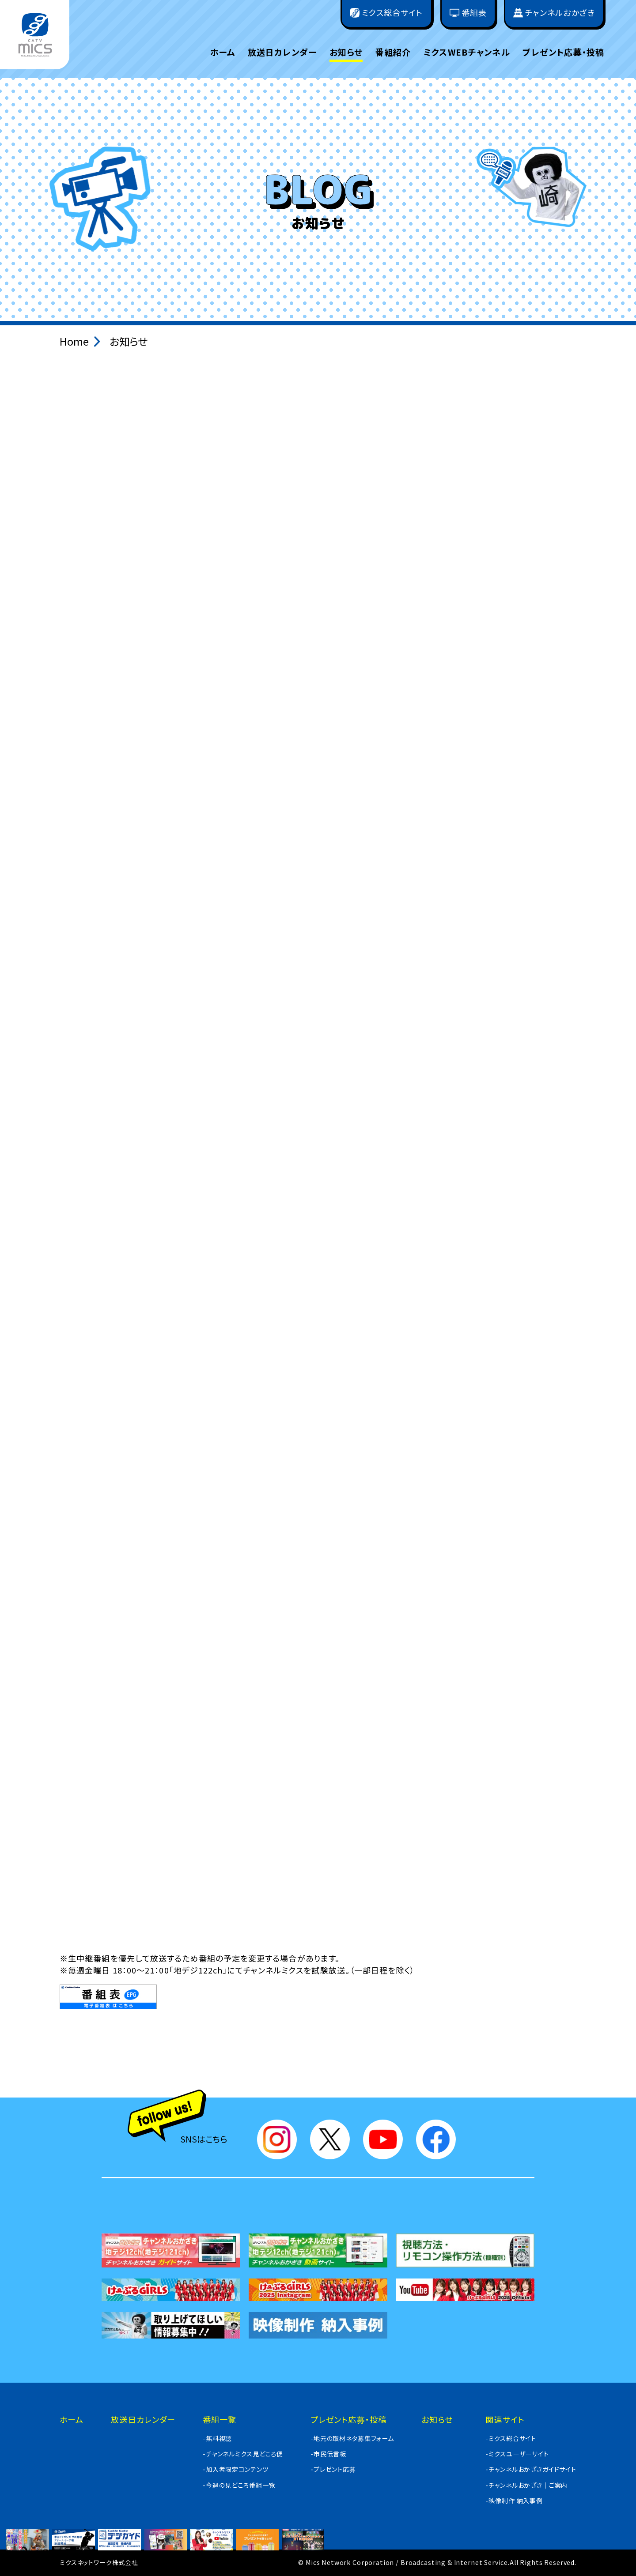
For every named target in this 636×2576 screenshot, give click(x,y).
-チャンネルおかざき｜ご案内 (526, 2485)
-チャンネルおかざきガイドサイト (530, 2469)
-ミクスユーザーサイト (517, 2453)
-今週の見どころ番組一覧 (239, 2485)
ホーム (222, 52)
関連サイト (504, 2419)
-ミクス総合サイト (510, 2438)
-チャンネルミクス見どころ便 (243, 2453)
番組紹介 (393, 52)
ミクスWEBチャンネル (467, 52)
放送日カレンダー (282, 52)
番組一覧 (219, 2419)
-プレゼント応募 (333, 2469)
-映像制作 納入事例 (514, 2500)
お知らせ (346, 52)
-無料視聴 (217, 2438)
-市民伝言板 (328, 2453)
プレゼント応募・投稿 (563, 52)
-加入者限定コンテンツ (235, 2469)
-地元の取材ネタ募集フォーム (352, 2438)
